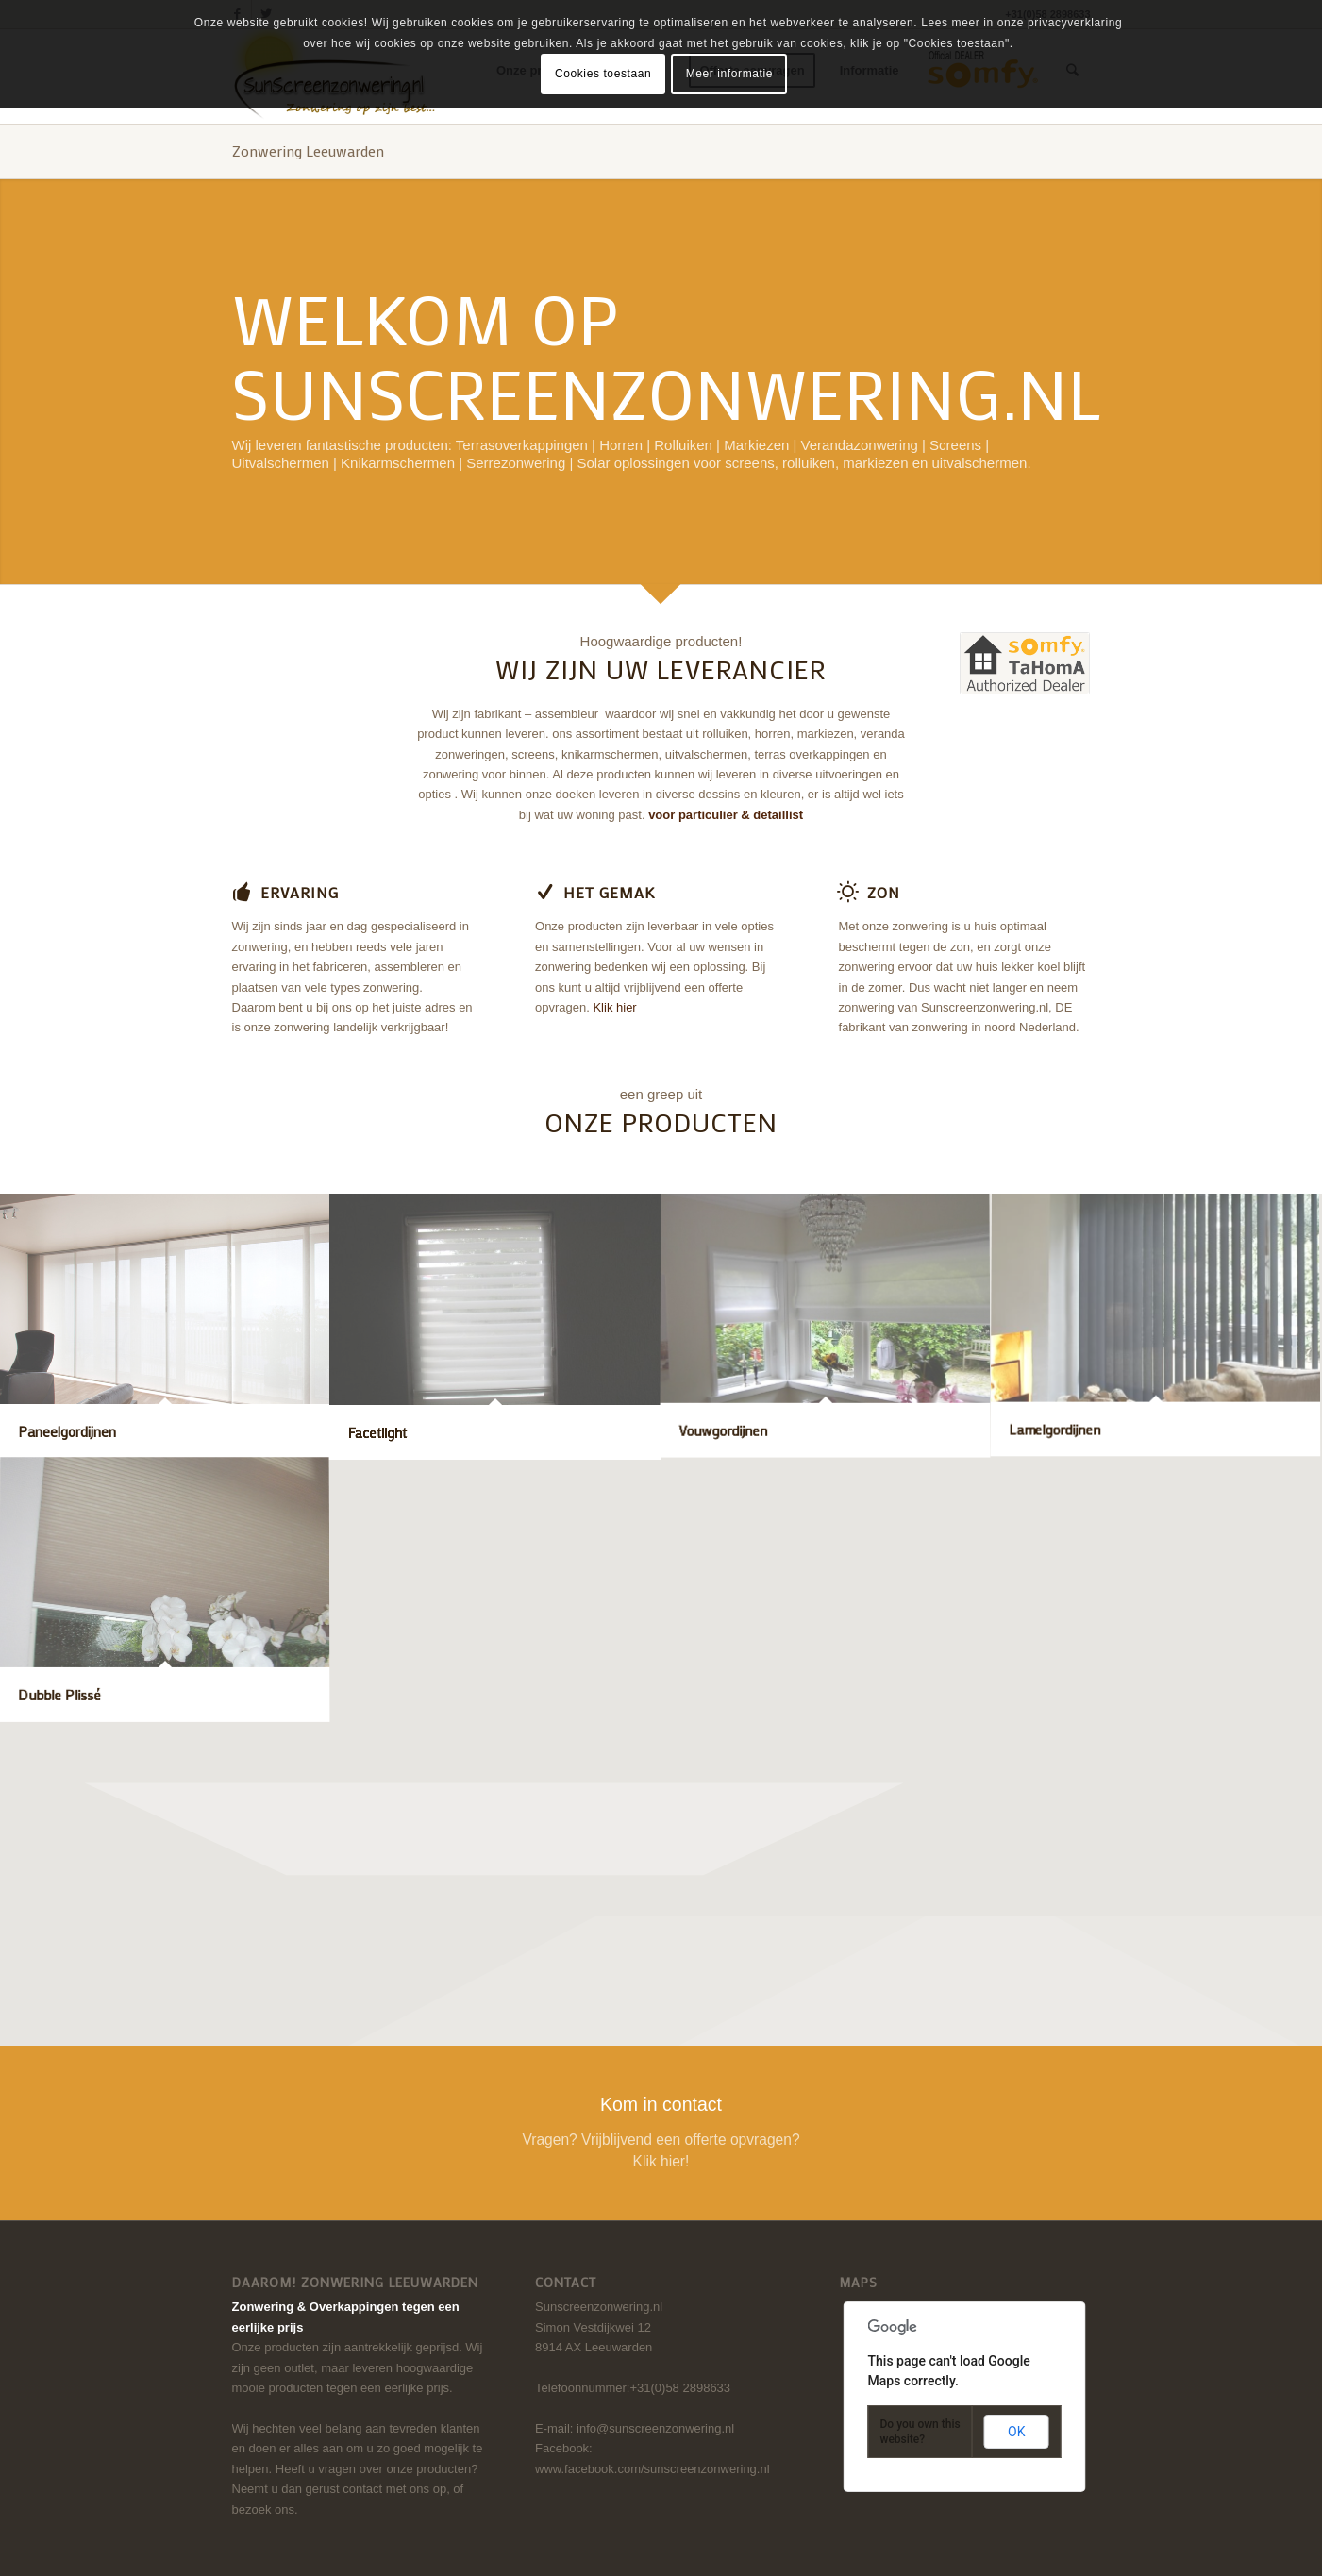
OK (1016, 2431)
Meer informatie (729, 73)
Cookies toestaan (603, 73)
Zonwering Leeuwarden (308, 150)
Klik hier (614, 1007)
